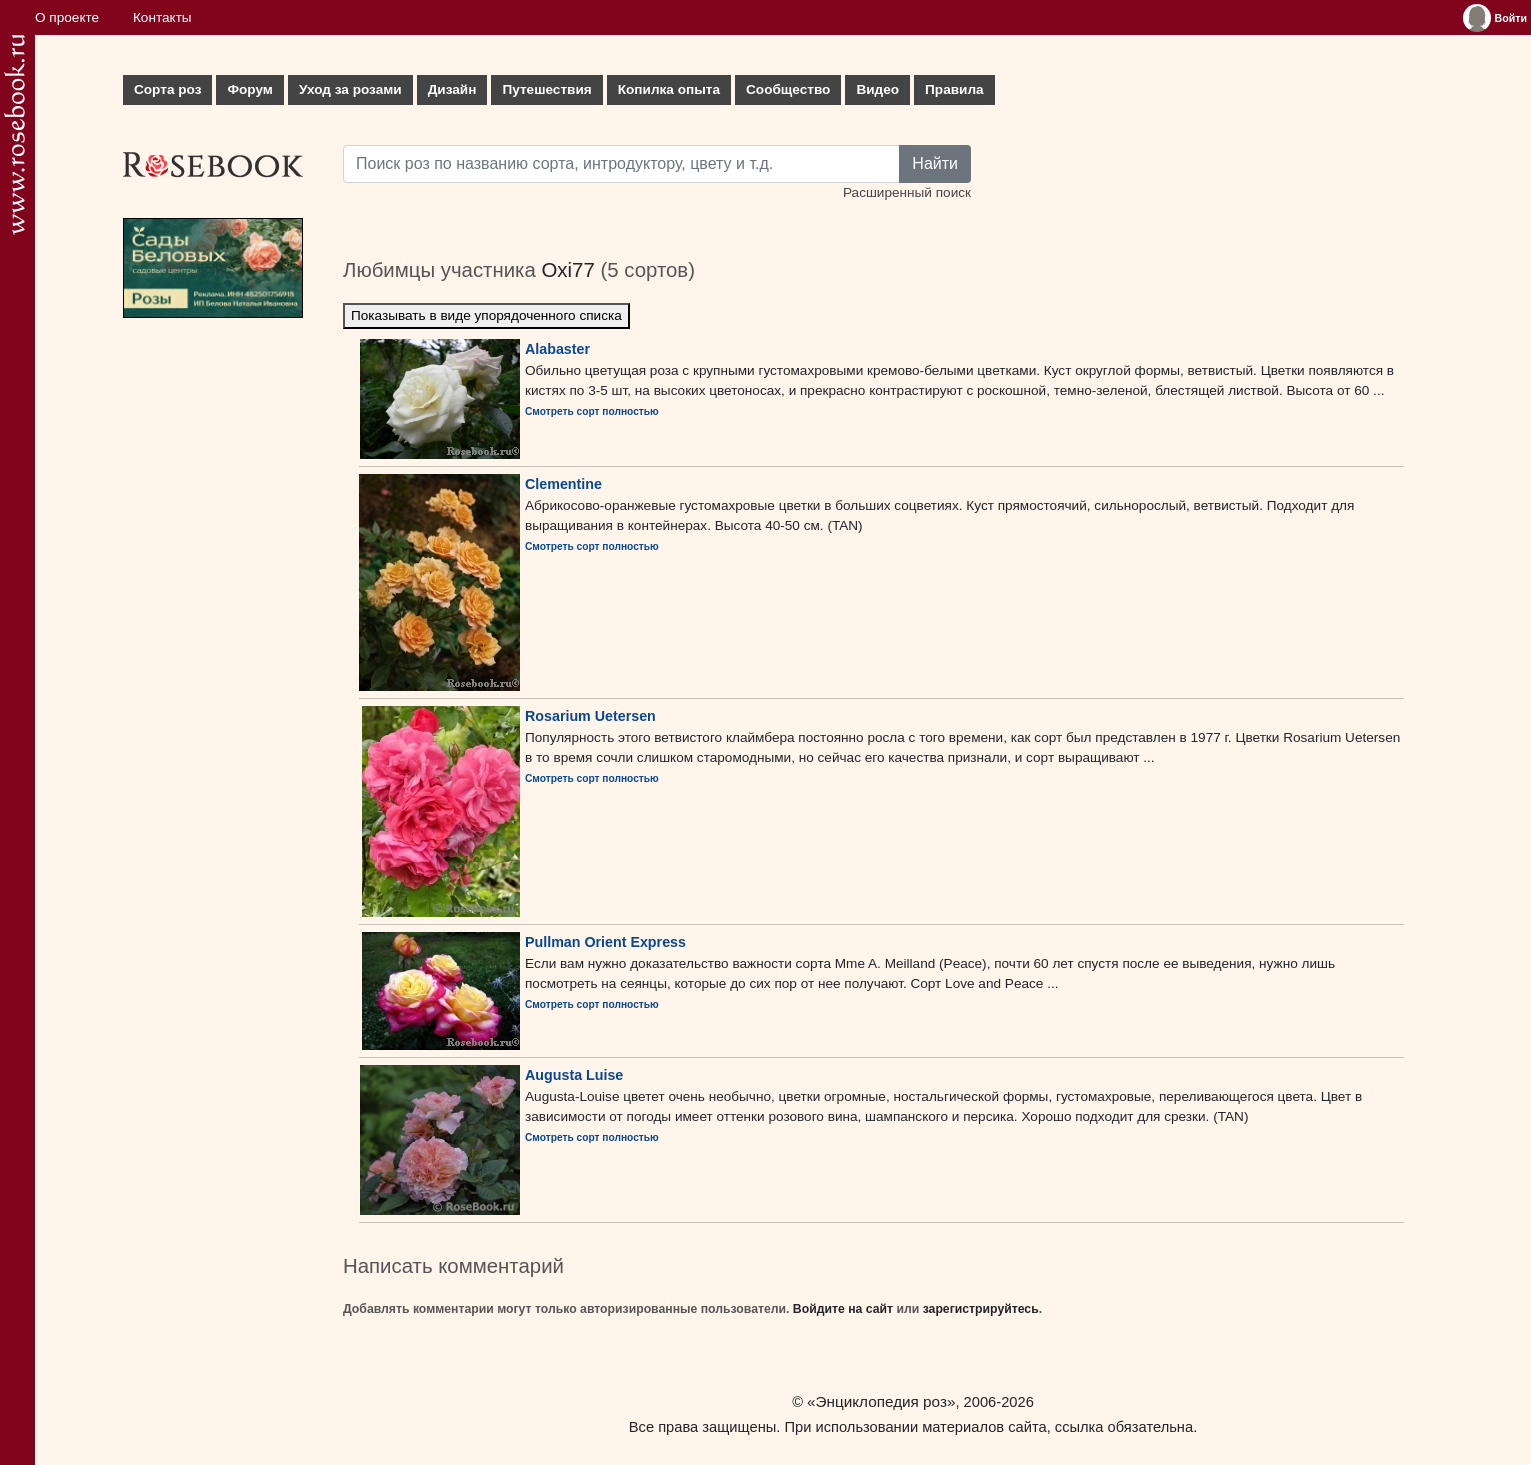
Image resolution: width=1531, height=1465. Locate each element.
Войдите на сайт (843, 1309)
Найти (935, 163)
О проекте (67, 17)
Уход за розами (350, 89)
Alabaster (557, 349)
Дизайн (452, 89)
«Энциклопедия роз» (881, 1401)
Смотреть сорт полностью (592, 411)
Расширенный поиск (907, 192)
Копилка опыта (669, 89)
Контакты (162, 17)
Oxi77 (567, 270)
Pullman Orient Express (605, 942)
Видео (877, 89)
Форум (249, 89)
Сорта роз (167, 89)
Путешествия (546, 89)
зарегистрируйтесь (981, 1309)
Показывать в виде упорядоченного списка (486, 315)
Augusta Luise (574, 1075)
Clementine (563, 484)
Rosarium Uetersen (590, 716)
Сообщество (788, 89)
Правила (954, 89)
